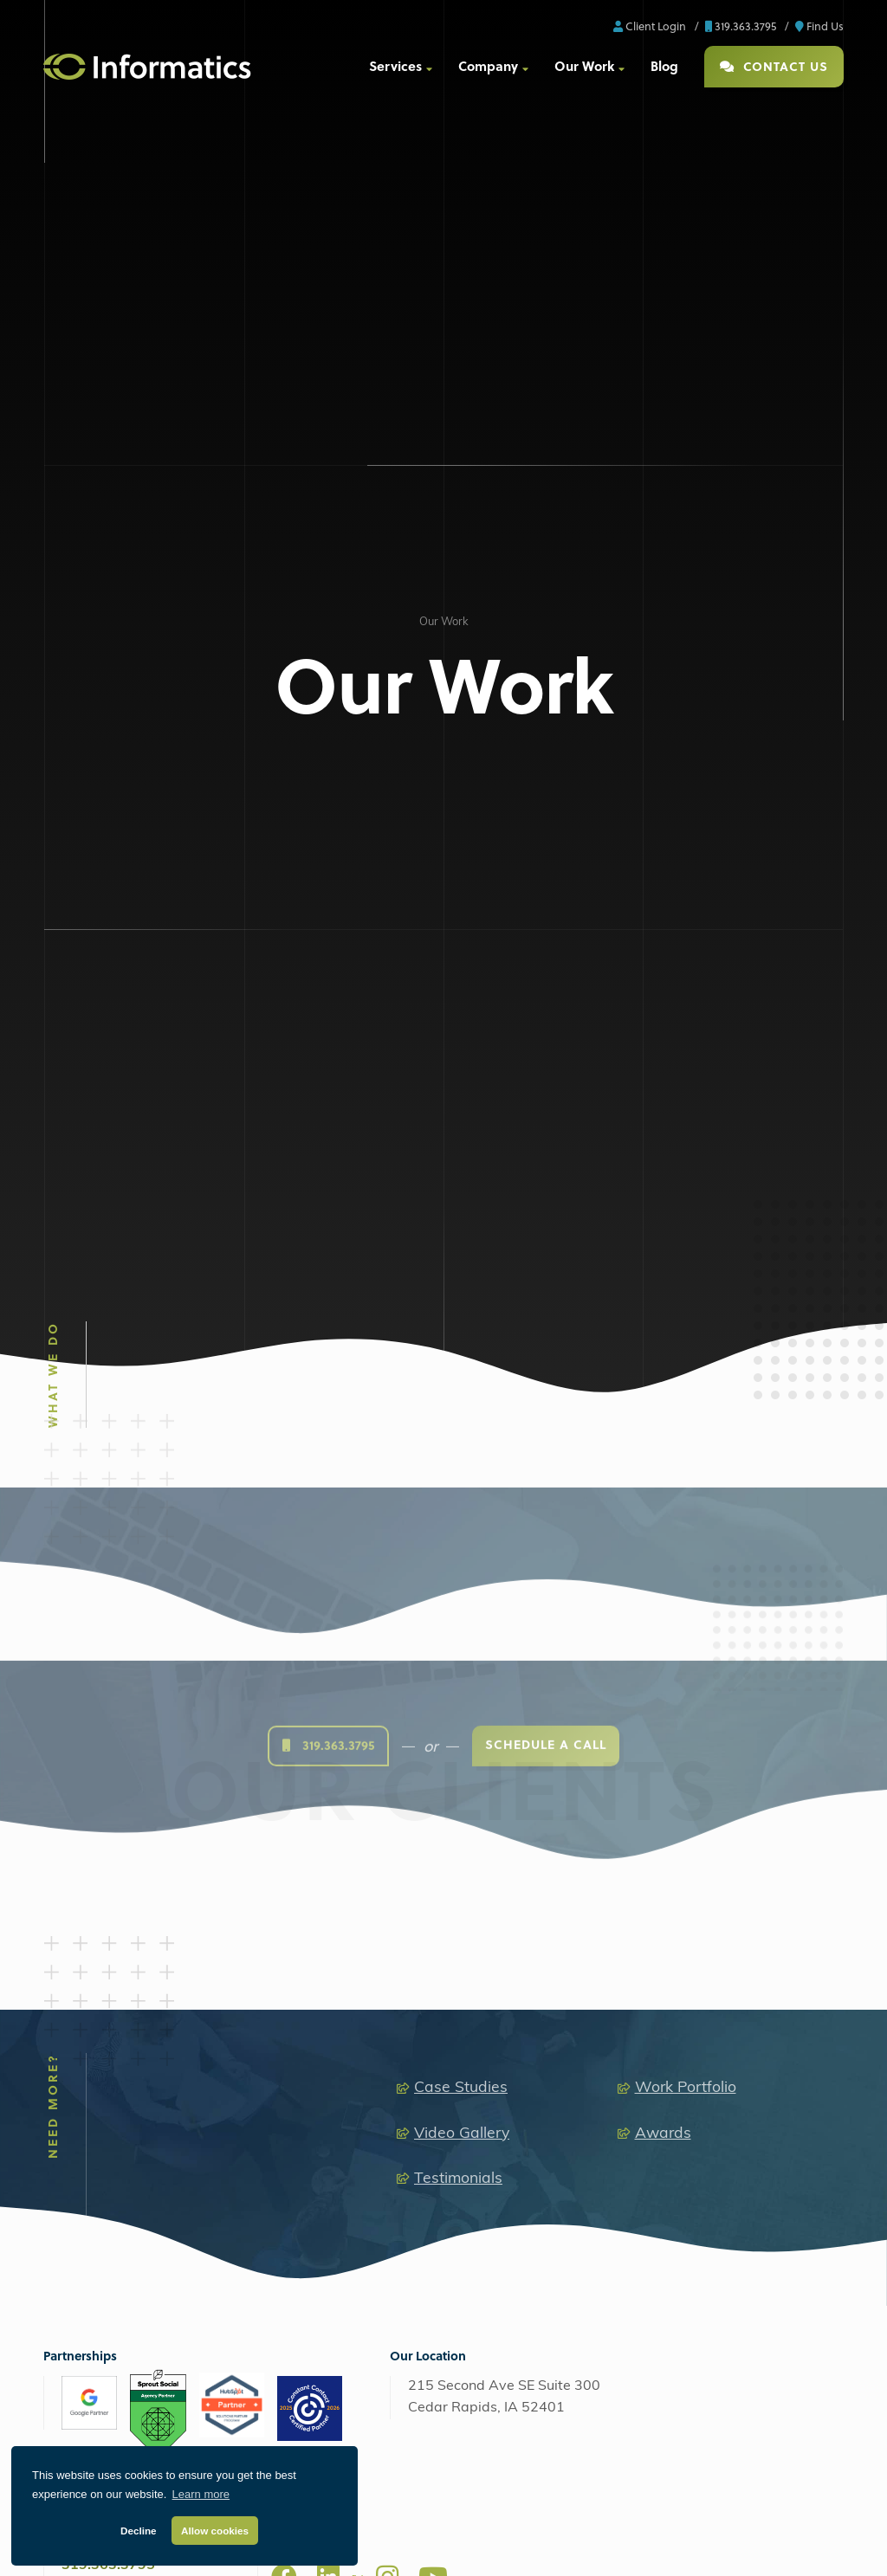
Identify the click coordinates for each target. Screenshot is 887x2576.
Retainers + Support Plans (738, 2031)
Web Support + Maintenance (134, 2330)
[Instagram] (387, 1817)
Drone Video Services (524, 2108)
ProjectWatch (560, 2546)
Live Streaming (508, 2057)
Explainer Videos (513, 2134)
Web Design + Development (324, 1943)
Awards (663, 1374)
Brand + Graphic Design (733, 1979)
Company (488, 65)
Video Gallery (461, 1374)
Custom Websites (302, 1979)
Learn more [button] (201, 2494)
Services (395, 65)
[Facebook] (284, 1817)
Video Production (513, 2005)
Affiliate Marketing (108, 2057)
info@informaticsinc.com (142, 1828)
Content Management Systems (336, 2005)
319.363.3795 (740, 25)
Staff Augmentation (110, 2134)
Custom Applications (310, 2057)
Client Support (644, 2546)
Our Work (584, 65)
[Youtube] (433, 1817)
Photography (503, 2031)
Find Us (819, 25)
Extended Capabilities (719, 1943)
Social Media (94, 2031)
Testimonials (458, 1419)
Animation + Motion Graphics (542, 2082)
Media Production (505, 1943)
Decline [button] (138, 2530)
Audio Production (513, 1979)
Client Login (649, 25)
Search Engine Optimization (132, 1979)
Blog (664, 65)
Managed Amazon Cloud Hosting (146, 2278)
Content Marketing (108, 2082)
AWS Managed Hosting (113, 2243)
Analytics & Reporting (116, 2186)
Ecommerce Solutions (312, 2031)
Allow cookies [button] (215, 2530)
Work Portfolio (685, 1329)
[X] (358, 1824)
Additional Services (110, 2160)
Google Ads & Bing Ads (120, 2005)
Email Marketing (103, 2108)
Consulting (698, 2057)
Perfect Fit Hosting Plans (123, 2304)
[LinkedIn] (328, 1817)
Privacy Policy (478, 2546)
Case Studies (461, 1329)
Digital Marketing (95, 1943)
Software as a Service (727, 2005)
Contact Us (774, 66)
